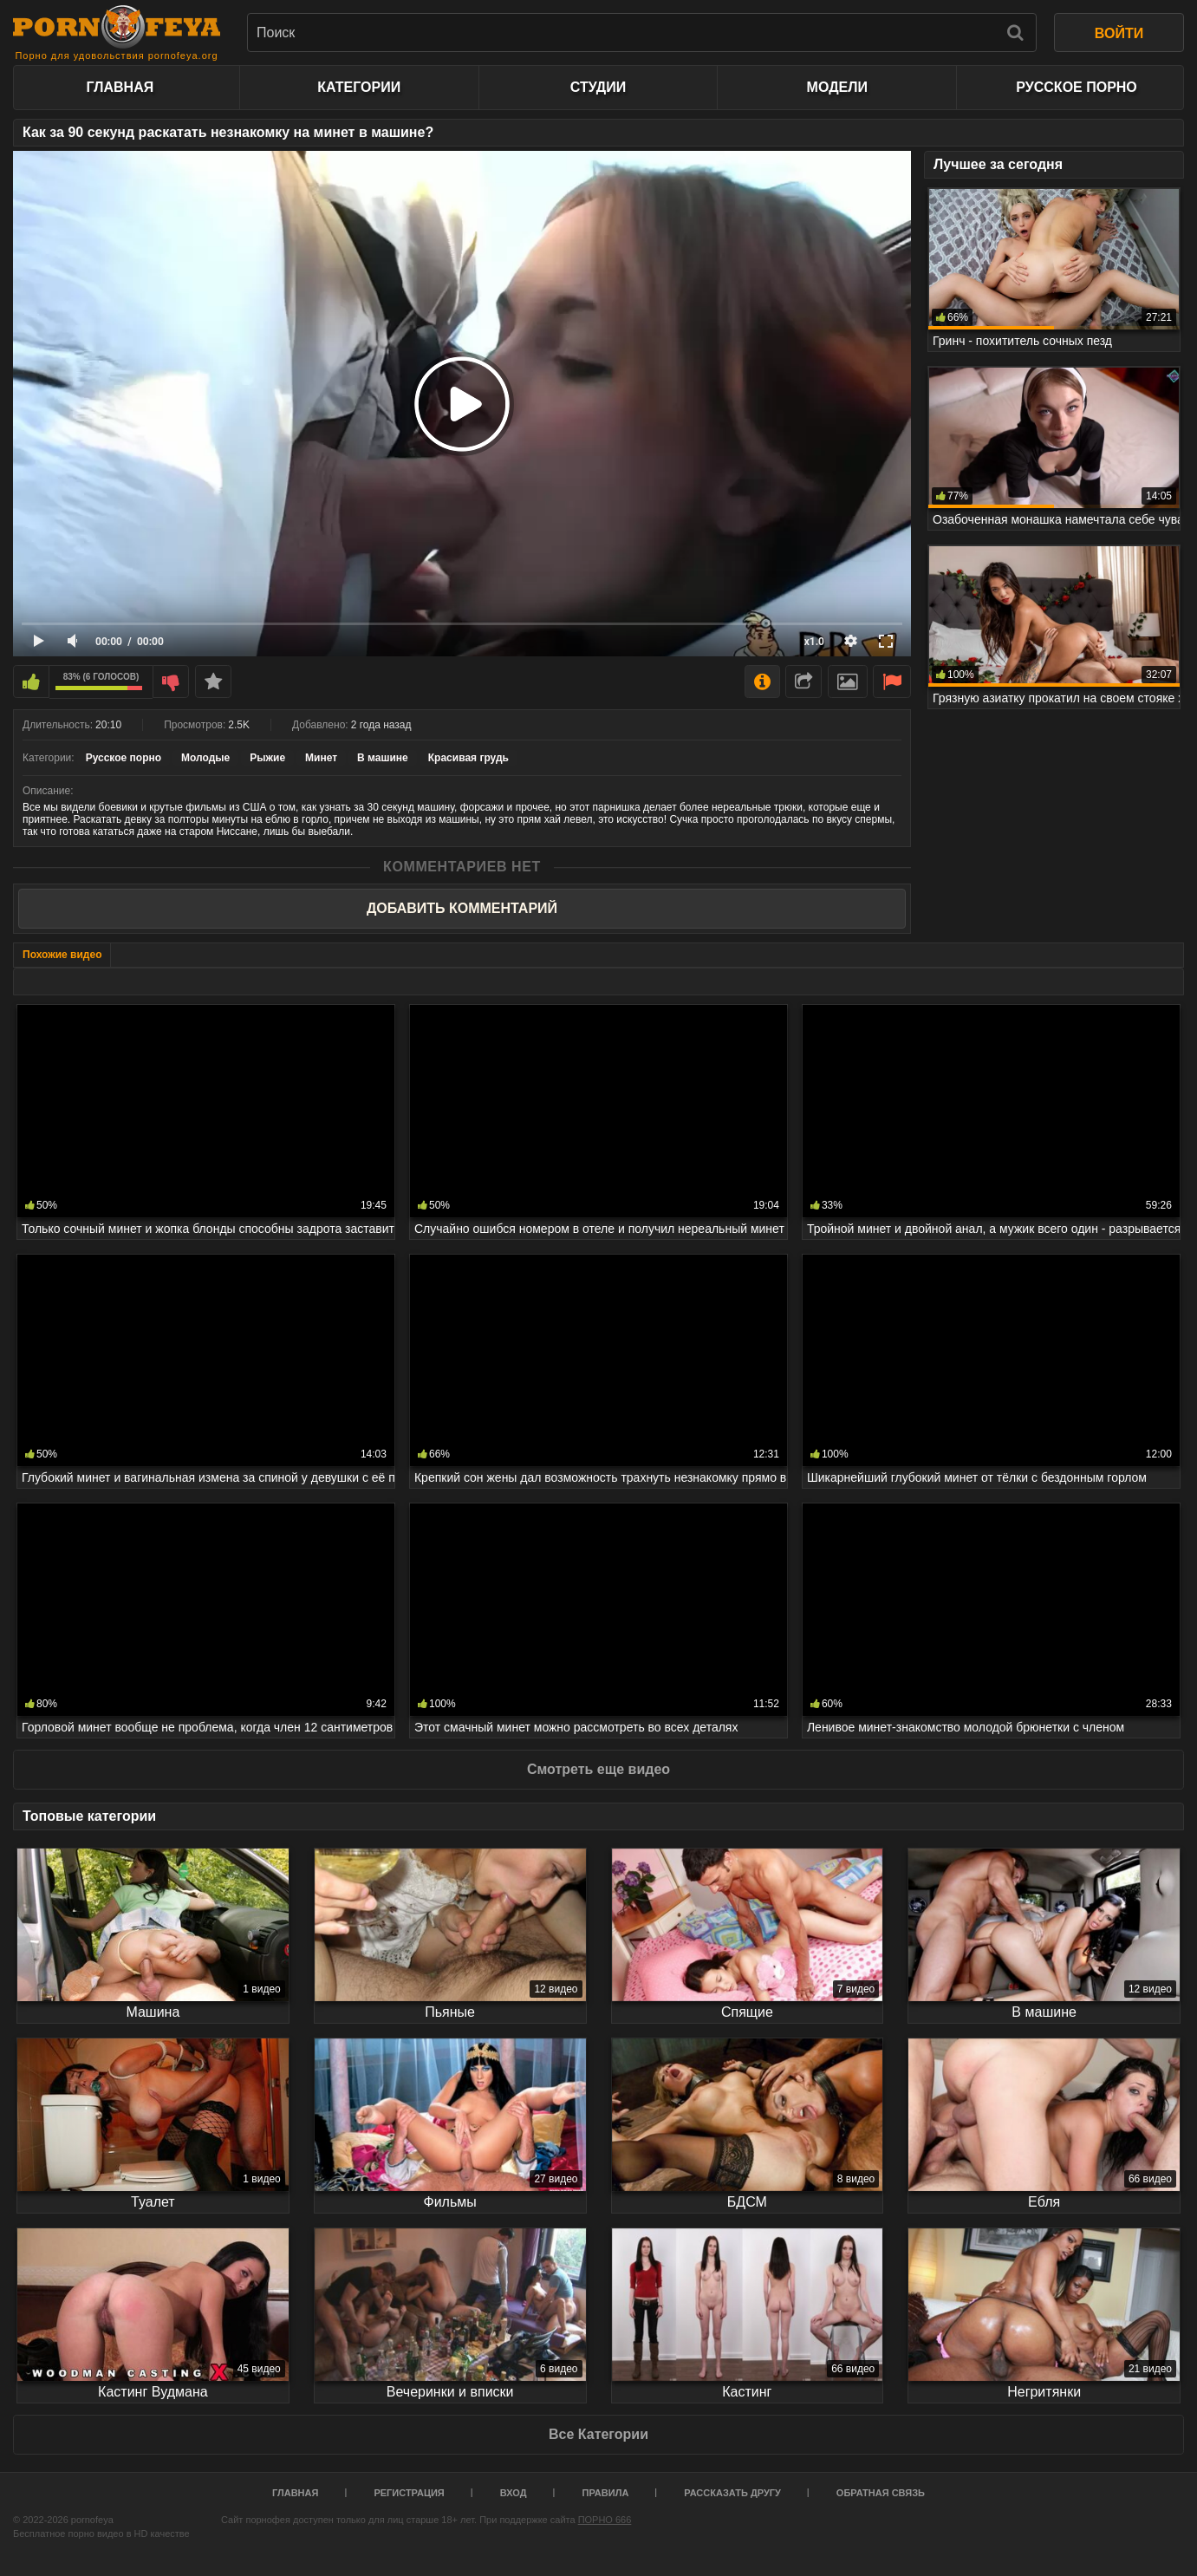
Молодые (205, 758)
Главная (120, 87)
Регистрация (409, 2493)
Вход (513, 2493)
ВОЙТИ (1119, 33)
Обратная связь (880, 2493)
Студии (598, 87)
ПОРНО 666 (605, 2519)
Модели (837, 87)
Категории (358, 87)
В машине (382, 758)
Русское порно (1076, 87)
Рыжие (267, 758)
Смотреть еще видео (598, 1769)
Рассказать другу (732, 2493)
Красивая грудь (468, 758)
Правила (605, 2493)
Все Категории (598, 2434)
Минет (321, 758)
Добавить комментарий (462, 908)
